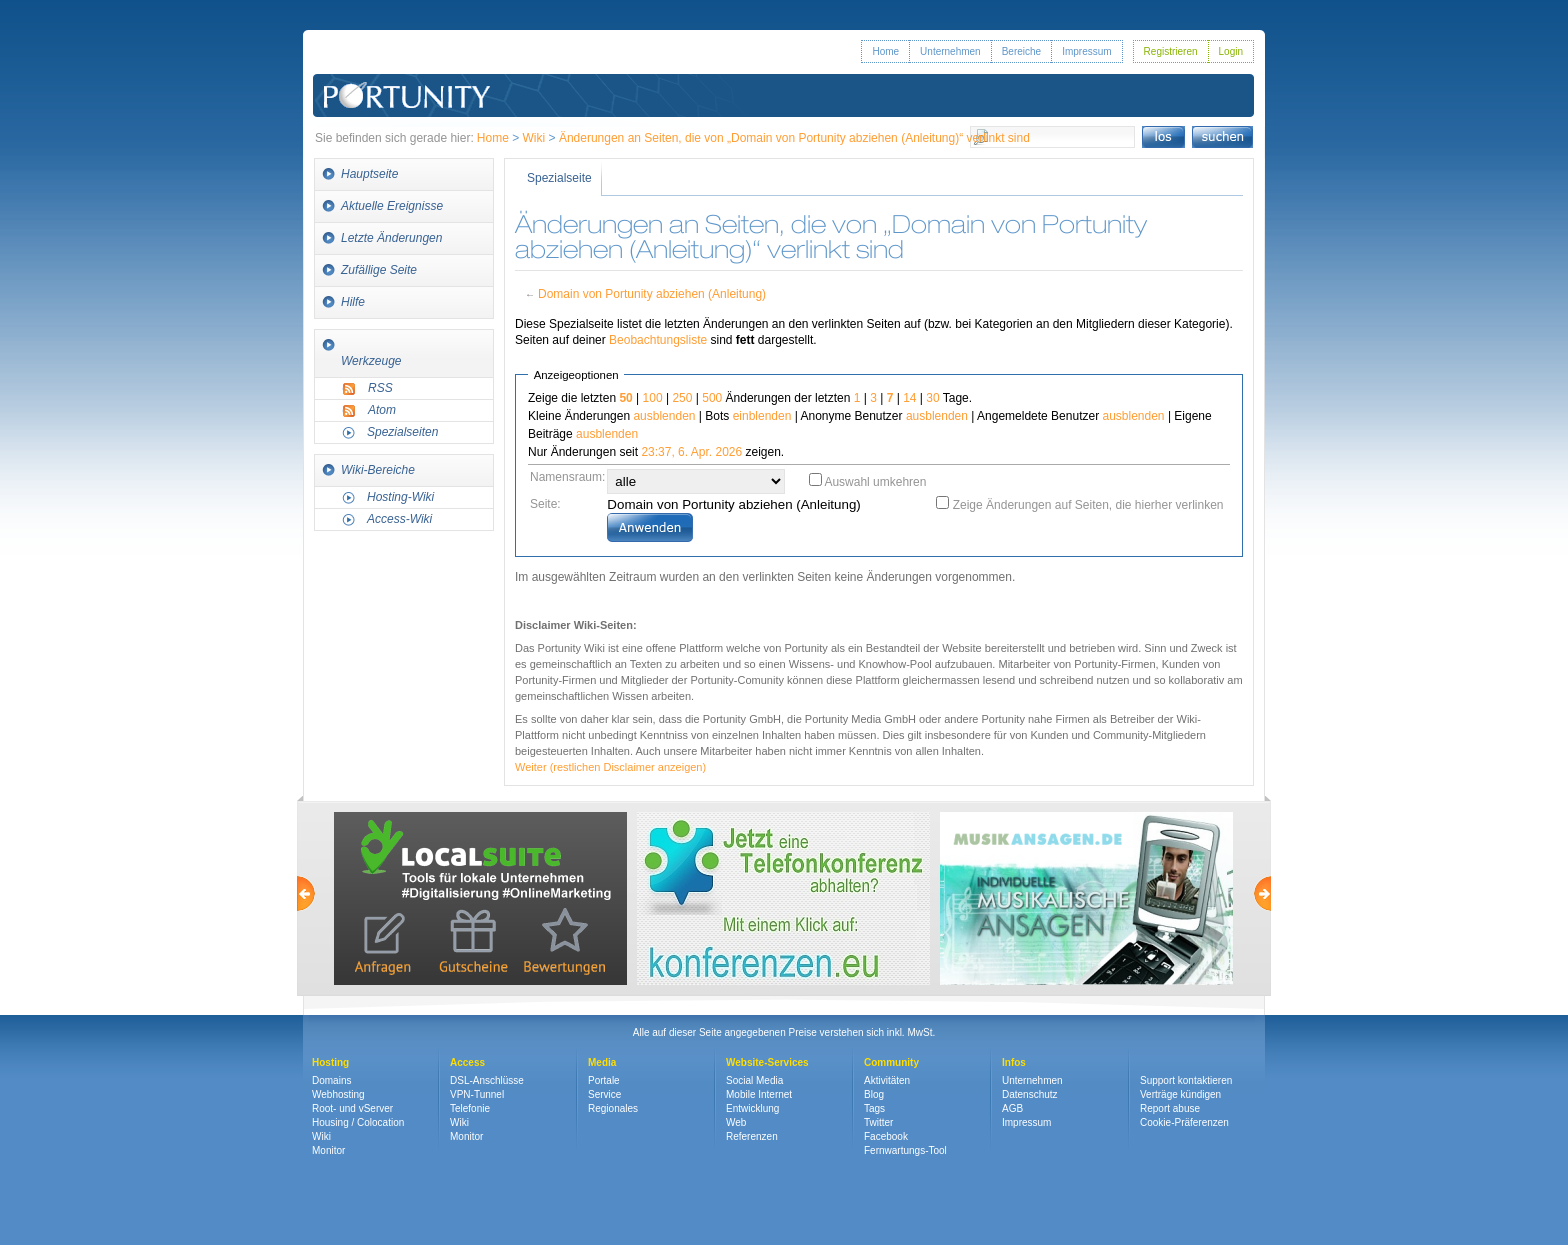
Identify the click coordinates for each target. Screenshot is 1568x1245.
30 (932, 398)
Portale (604, 1080)
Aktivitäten (887, 1080)
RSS (380, 388)
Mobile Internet (759, 1094)
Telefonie (470, 1108)
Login (1231, 51)
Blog (874, 1094)
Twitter (878, 1122)
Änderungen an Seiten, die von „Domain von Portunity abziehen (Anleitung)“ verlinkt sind (794, 138)
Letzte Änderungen (391, 238)
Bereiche (1021, 51)
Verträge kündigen (1180, 1094)
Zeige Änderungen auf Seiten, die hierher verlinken (1088, 505)
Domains (331, 1080)
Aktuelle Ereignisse (392, 206)
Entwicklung (752, 1108)
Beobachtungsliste (658, 340)
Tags (874, 1108)
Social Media (754, 1080)
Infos (1014, 1062)
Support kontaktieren (1186, 1080)
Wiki (534, 138)
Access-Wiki (399, 519)
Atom (382, 410)
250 (682, 398)
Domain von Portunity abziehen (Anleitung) (652, 294)
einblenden (762, 416)
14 (909, 398)
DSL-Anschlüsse (487, 1080)
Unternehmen (950, 51)
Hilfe (353, 302)
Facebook (886, 1136)
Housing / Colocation (358, 1122)
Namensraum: (567, 477)
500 (712, 398)
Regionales (613, 1108)
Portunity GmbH (407, 67)
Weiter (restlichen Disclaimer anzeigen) (610, 767)
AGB (1012, 1108)
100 (653, 398)
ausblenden (664, 416)
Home (885, 51)
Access (467, 1062)
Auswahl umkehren (875, 482)
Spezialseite (559, 178)
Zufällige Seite (379, 270)
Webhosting (338, 1094)
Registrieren (1171, 51)
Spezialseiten (402, 432)
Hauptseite (369, 174)
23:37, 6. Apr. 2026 (691, 452)
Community (891, 1062)
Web (736, 1122)
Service (604, 1094)
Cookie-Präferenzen (1184, 1122)
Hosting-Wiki (400, 497)
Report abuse (1170, 1108)
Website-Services (767, 1062)
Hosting (330, 1062)
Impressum (1086, 51)
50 (625, 398)
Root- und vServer (352, 1108)
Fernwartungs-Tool (905, 1150)
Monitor (328, 1150)
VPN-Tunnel (477, 1094)
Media (602, 1062)
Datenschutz (1030, 1094)
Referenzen (752, 1136)
